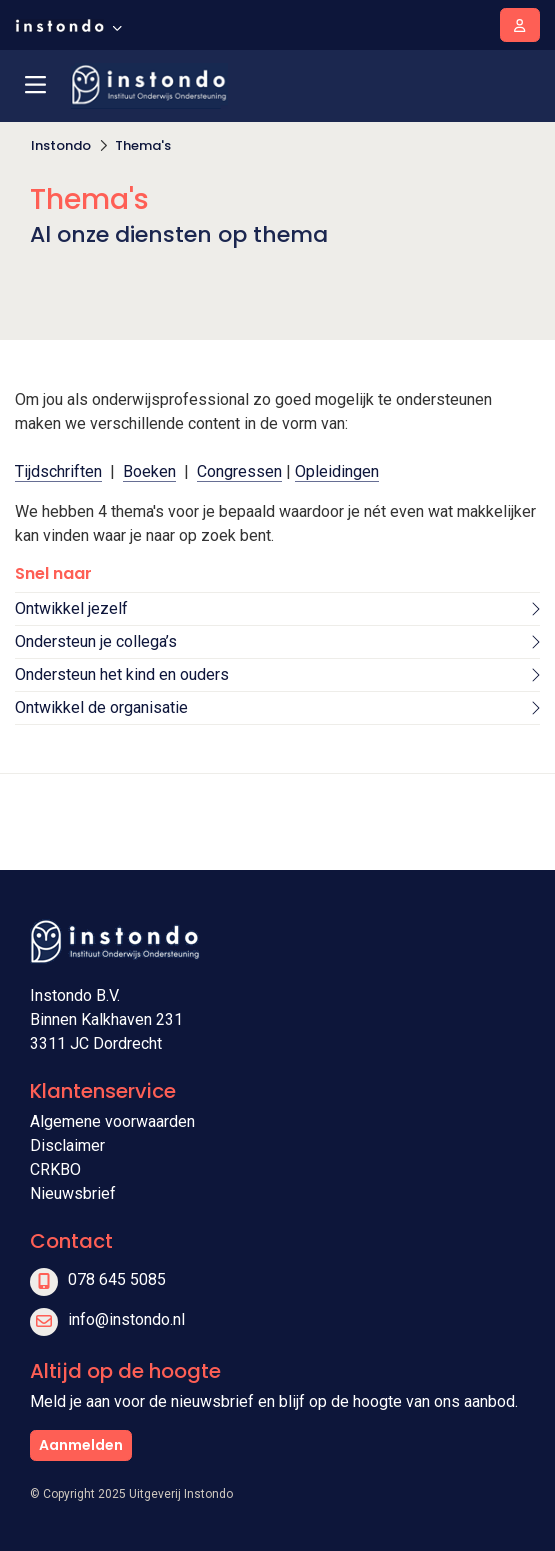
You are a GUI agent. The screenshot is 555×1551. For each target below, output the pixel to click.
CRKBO (55, 1169)
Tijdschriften (58, 471)
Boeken (149, 471)
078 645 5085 (117, 1279)
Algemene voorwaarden (112, 1121)
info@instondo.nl (126, 1319)
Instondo (61, 145)
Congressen (239, 471)
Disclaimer (67, 1145)
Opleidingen (337, 471)
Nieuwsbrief (73, 1193)
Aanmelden (81, 1445)
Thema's (143, 145)
